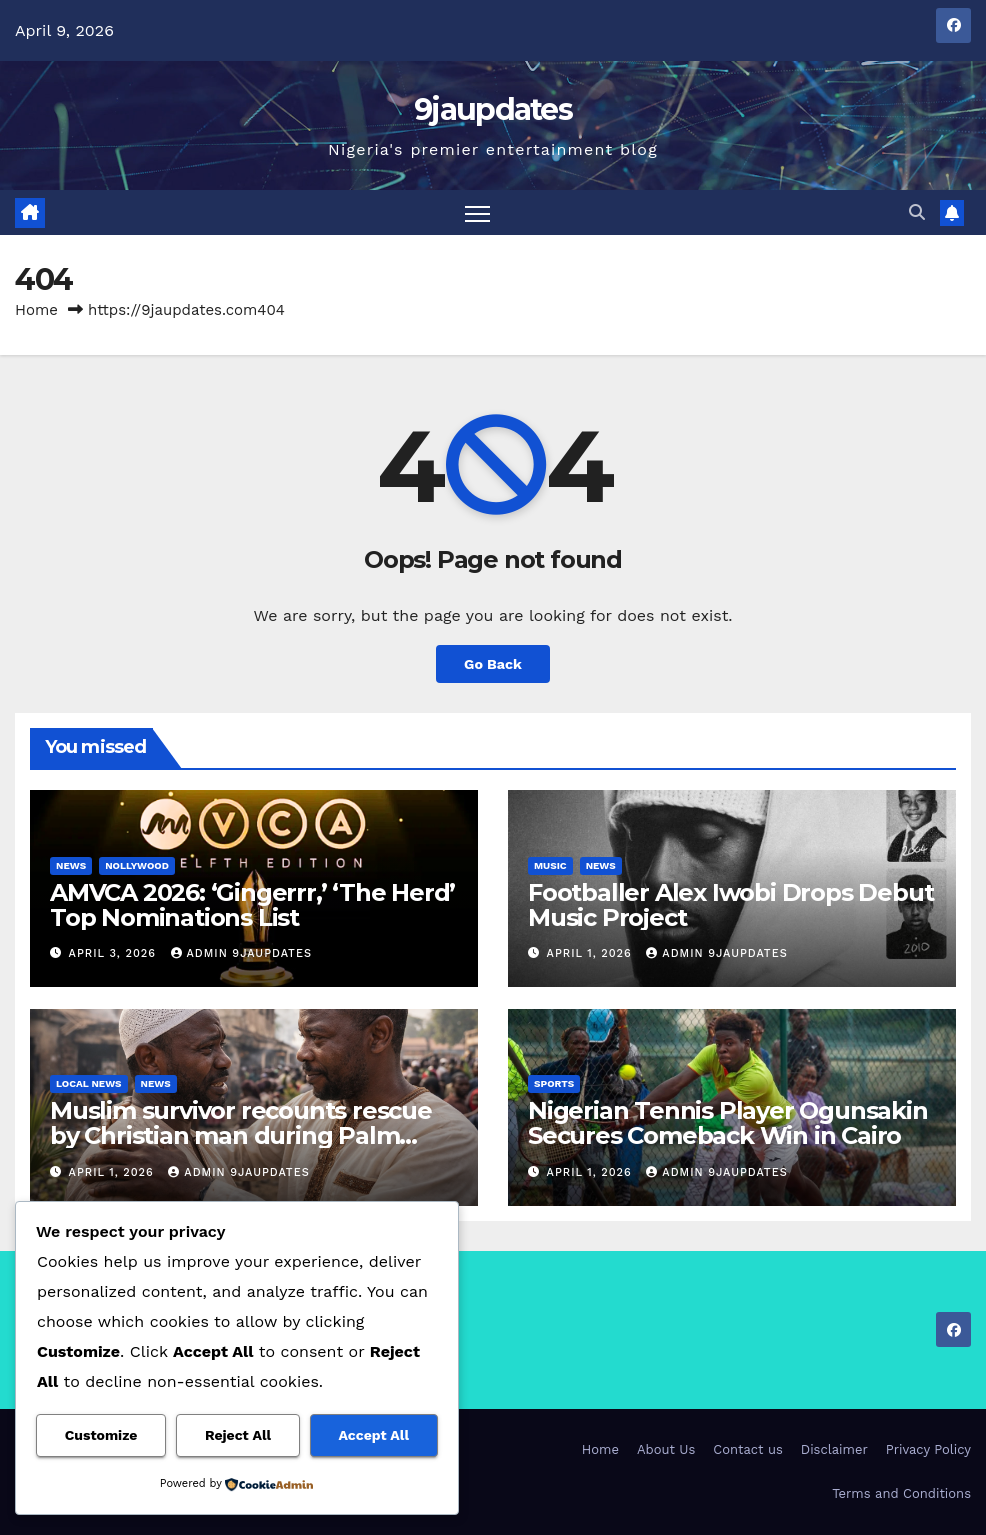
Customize (101, 1435)
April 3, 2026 (115, 953)
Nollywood (137, 865)
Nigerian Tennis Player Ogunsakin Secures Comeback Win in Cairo (728, 1123)
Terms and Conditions (901, 1493)
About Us (666, 1449)
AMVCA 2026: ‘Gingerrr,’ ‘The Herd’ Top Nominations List (252, 905)
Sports (554, 1083)
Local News (89, 1083)
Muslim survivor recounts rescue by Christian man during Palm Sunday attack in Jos (241, 1135)
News (71, 865)
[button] (917, 212)
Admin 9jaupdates (241, 953)
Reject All (238, 1435)
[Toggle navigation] (477, 212)
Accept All (374, 1435)
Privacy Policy (928, 1449)
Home (36, 310)
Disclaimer (834, 1449)
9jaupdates (493, 109)
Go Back (493, 664)
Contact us (748, 1449)
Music (550, 865)
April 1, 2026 (592, 953)
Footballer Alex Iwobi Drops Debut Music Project (730, 905)
